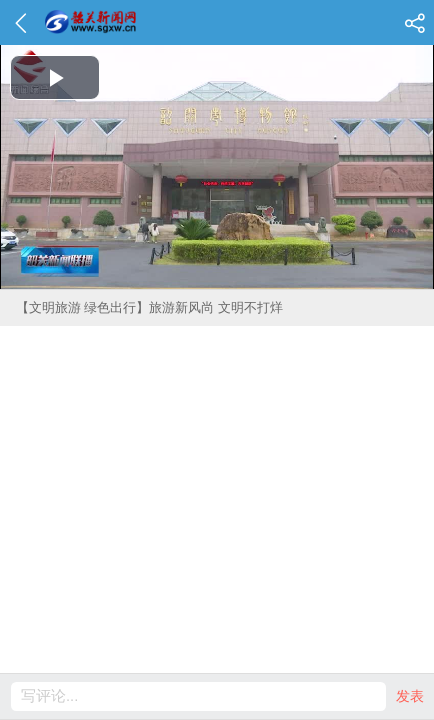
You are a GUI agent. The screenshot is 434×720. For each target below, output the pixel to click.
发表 (410, 696)
